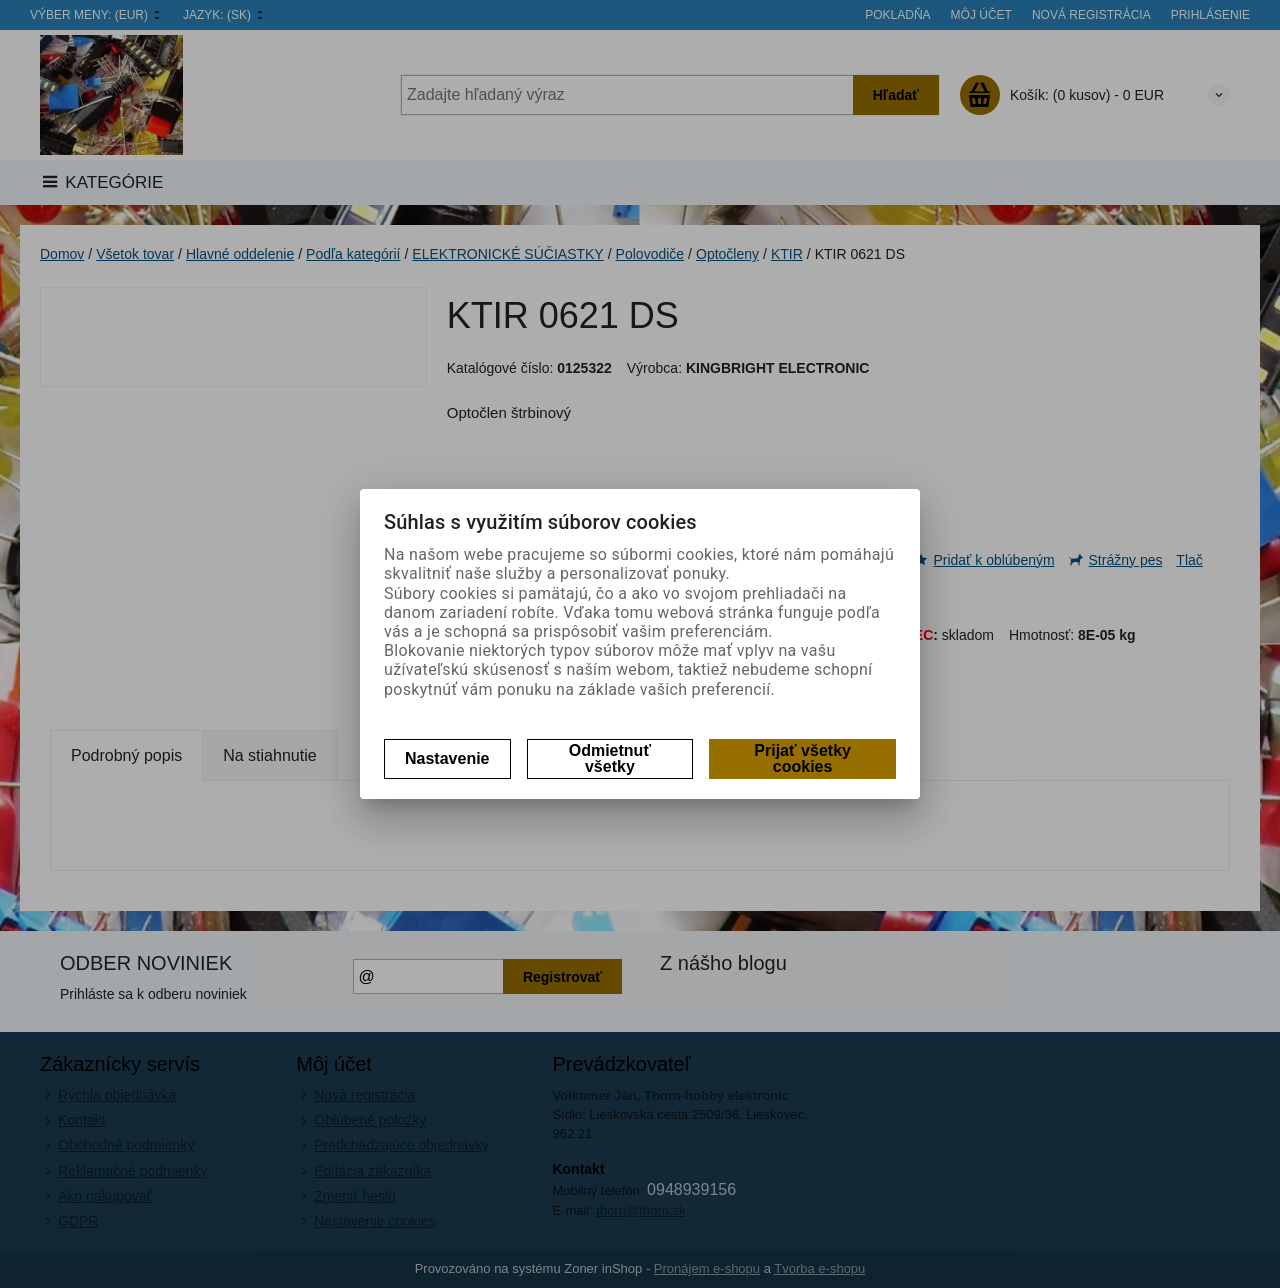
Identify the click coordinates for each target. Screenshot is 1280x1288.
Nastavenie (447, 758)
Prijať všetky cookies (802, 758)
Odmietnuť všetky (610, 758)
